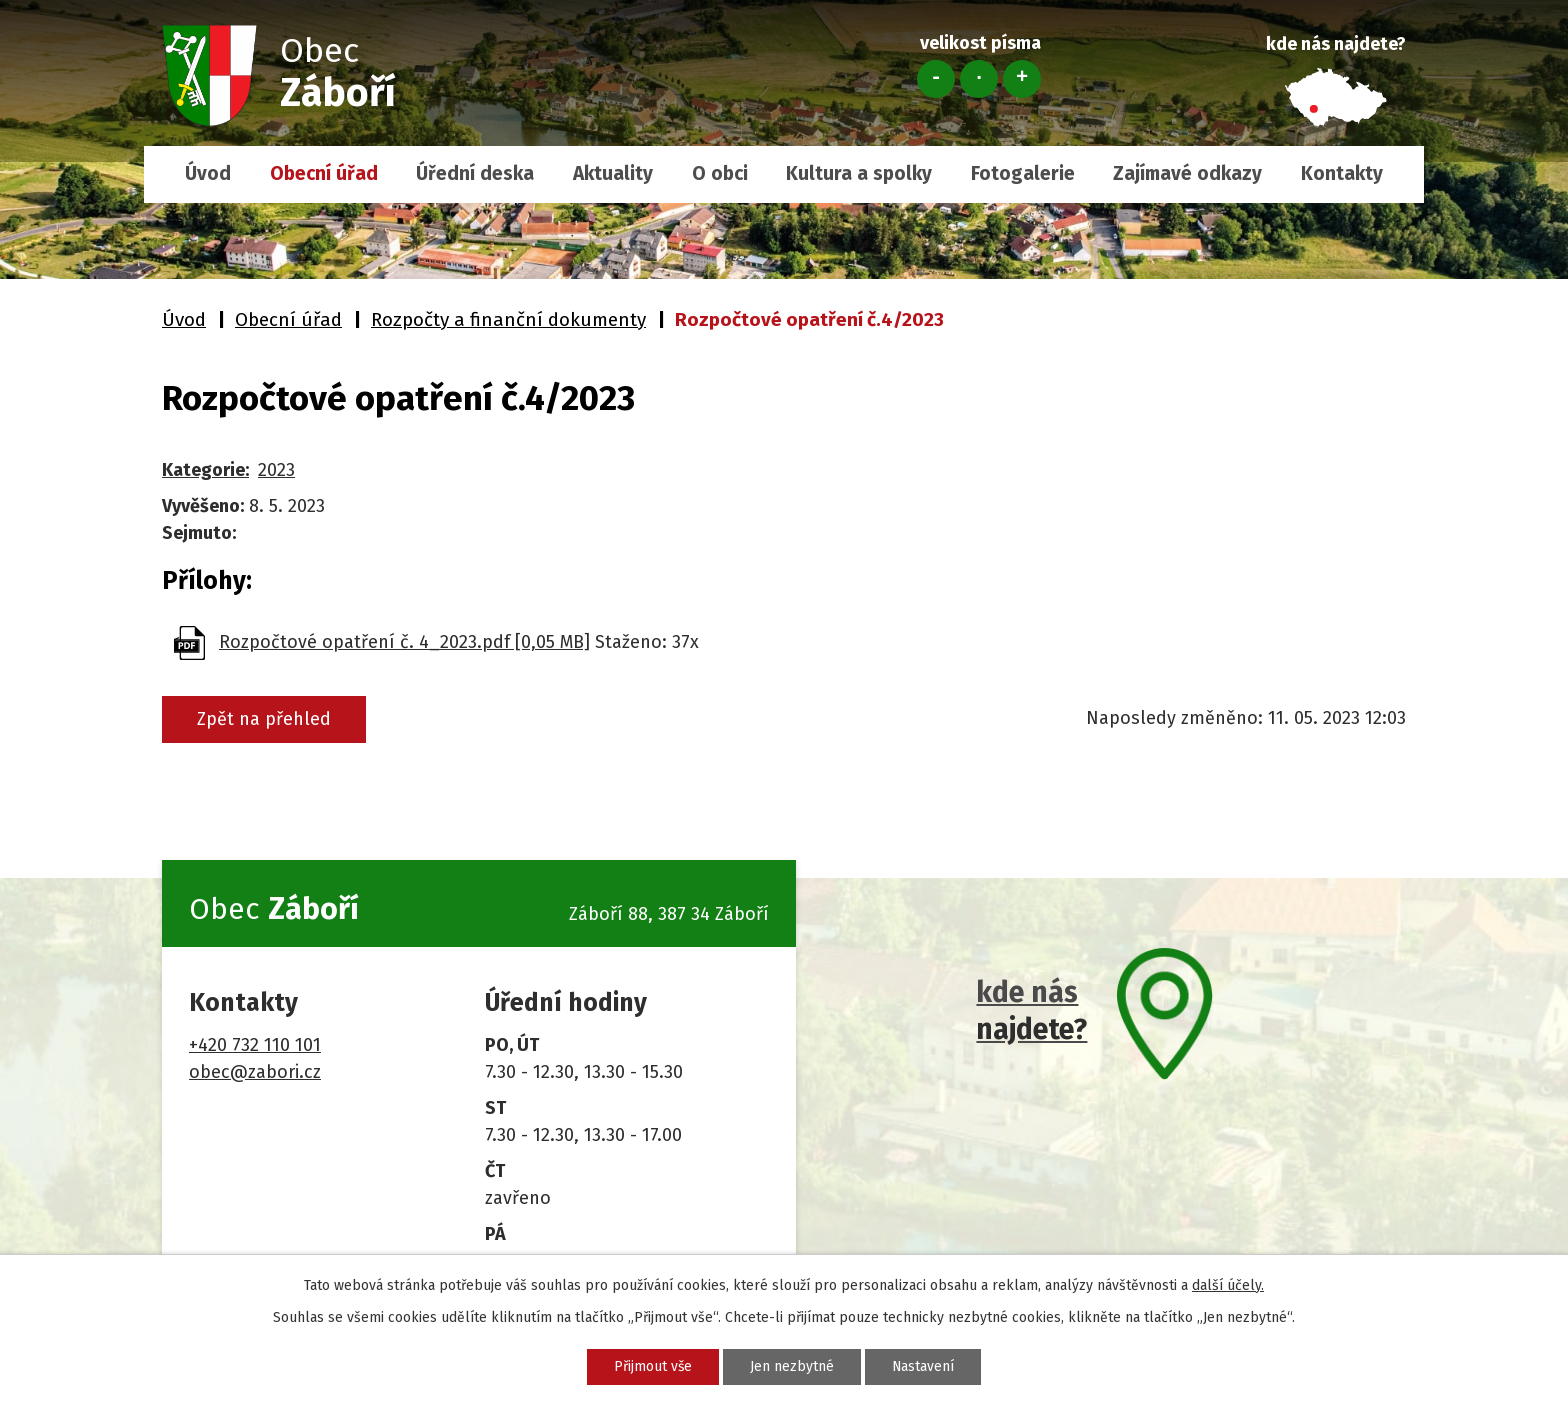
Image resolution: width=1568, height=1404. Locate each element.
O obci (720, 173)
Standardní (979, 79)
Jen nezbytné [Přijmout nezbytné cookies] (792, 1366)
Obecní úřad (324, 173)
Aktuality (613, 173)
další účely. (1228, 1285)
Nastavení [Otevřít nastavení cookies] (925, 1366)
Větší (1022, 79)
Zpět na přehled (265, 719)
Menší (936, 79)
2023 (276, 470)
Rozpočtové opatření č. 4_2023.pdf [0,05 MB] (404, 642)
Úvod (208, 173)
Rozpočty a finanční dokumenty (508, 319)
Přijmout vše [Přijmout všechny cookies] (650, 1366)
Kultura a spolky (859, 173)
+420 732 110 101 (255, 1045)
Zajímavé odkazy (1187, 173)
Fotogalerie (1023, 173)
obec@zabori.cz (255, 1072)
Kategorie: (205, 470)
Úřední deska (475, 173)
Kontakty (1342, 173)
